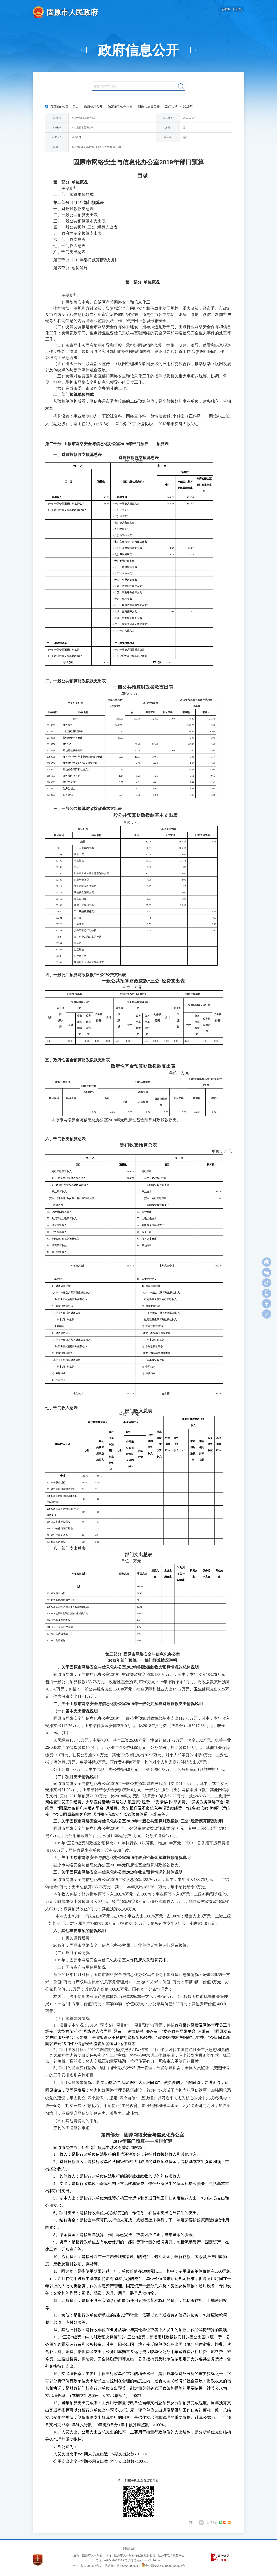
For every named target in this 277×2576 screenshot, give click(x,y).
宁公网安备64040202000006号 (163, 2565)
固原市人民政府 (72, 12)
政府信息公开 (138, 50)
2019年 (188, 106)
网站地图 (129, 2548)
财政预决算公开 (149, 106)
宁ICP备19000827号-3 (87, 2565)
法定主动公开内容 (120, 106)
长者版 (237, 9)
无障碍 (225, 9)
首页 (76, 106)
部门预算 (171, 106)
